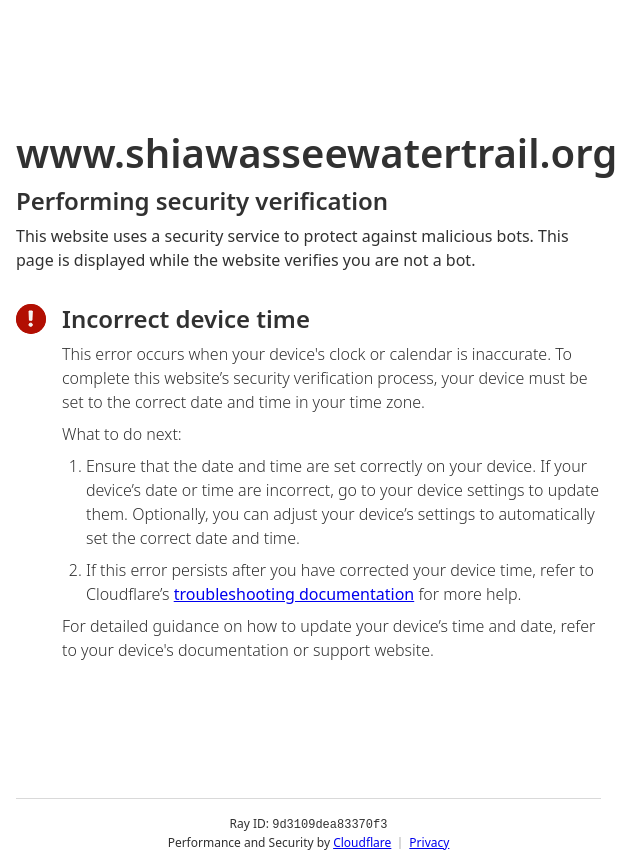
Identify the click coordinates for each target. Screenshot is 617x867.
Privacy (429, 841)
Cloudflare (362, 841)
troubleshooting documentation (294, 594)
